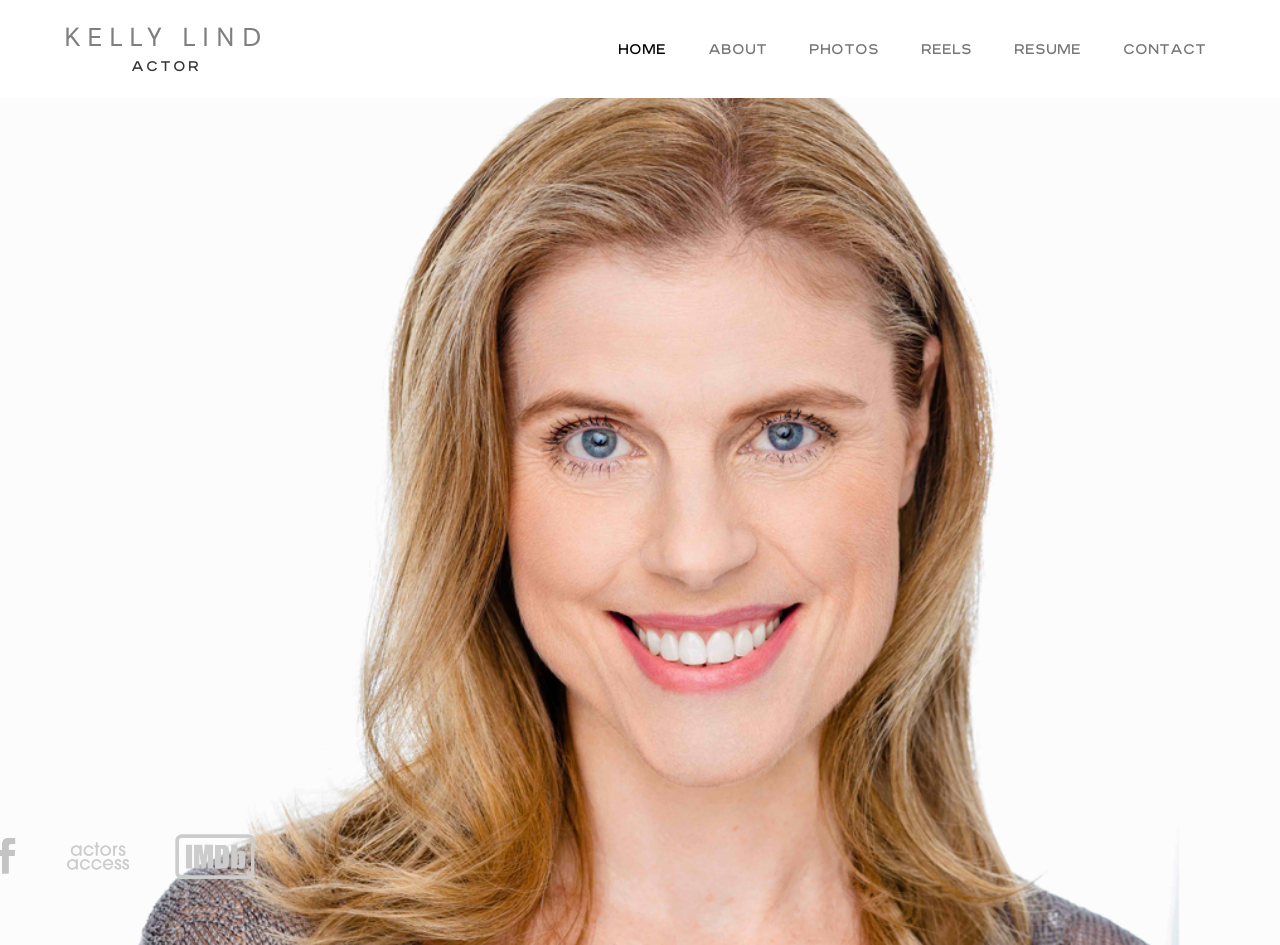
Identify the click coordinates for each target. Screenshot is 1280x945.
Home (642, 51)
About (737, 51)
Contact (1164, 51)
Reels (946, 51)
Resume (1047, 51)
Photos (844, 51)
